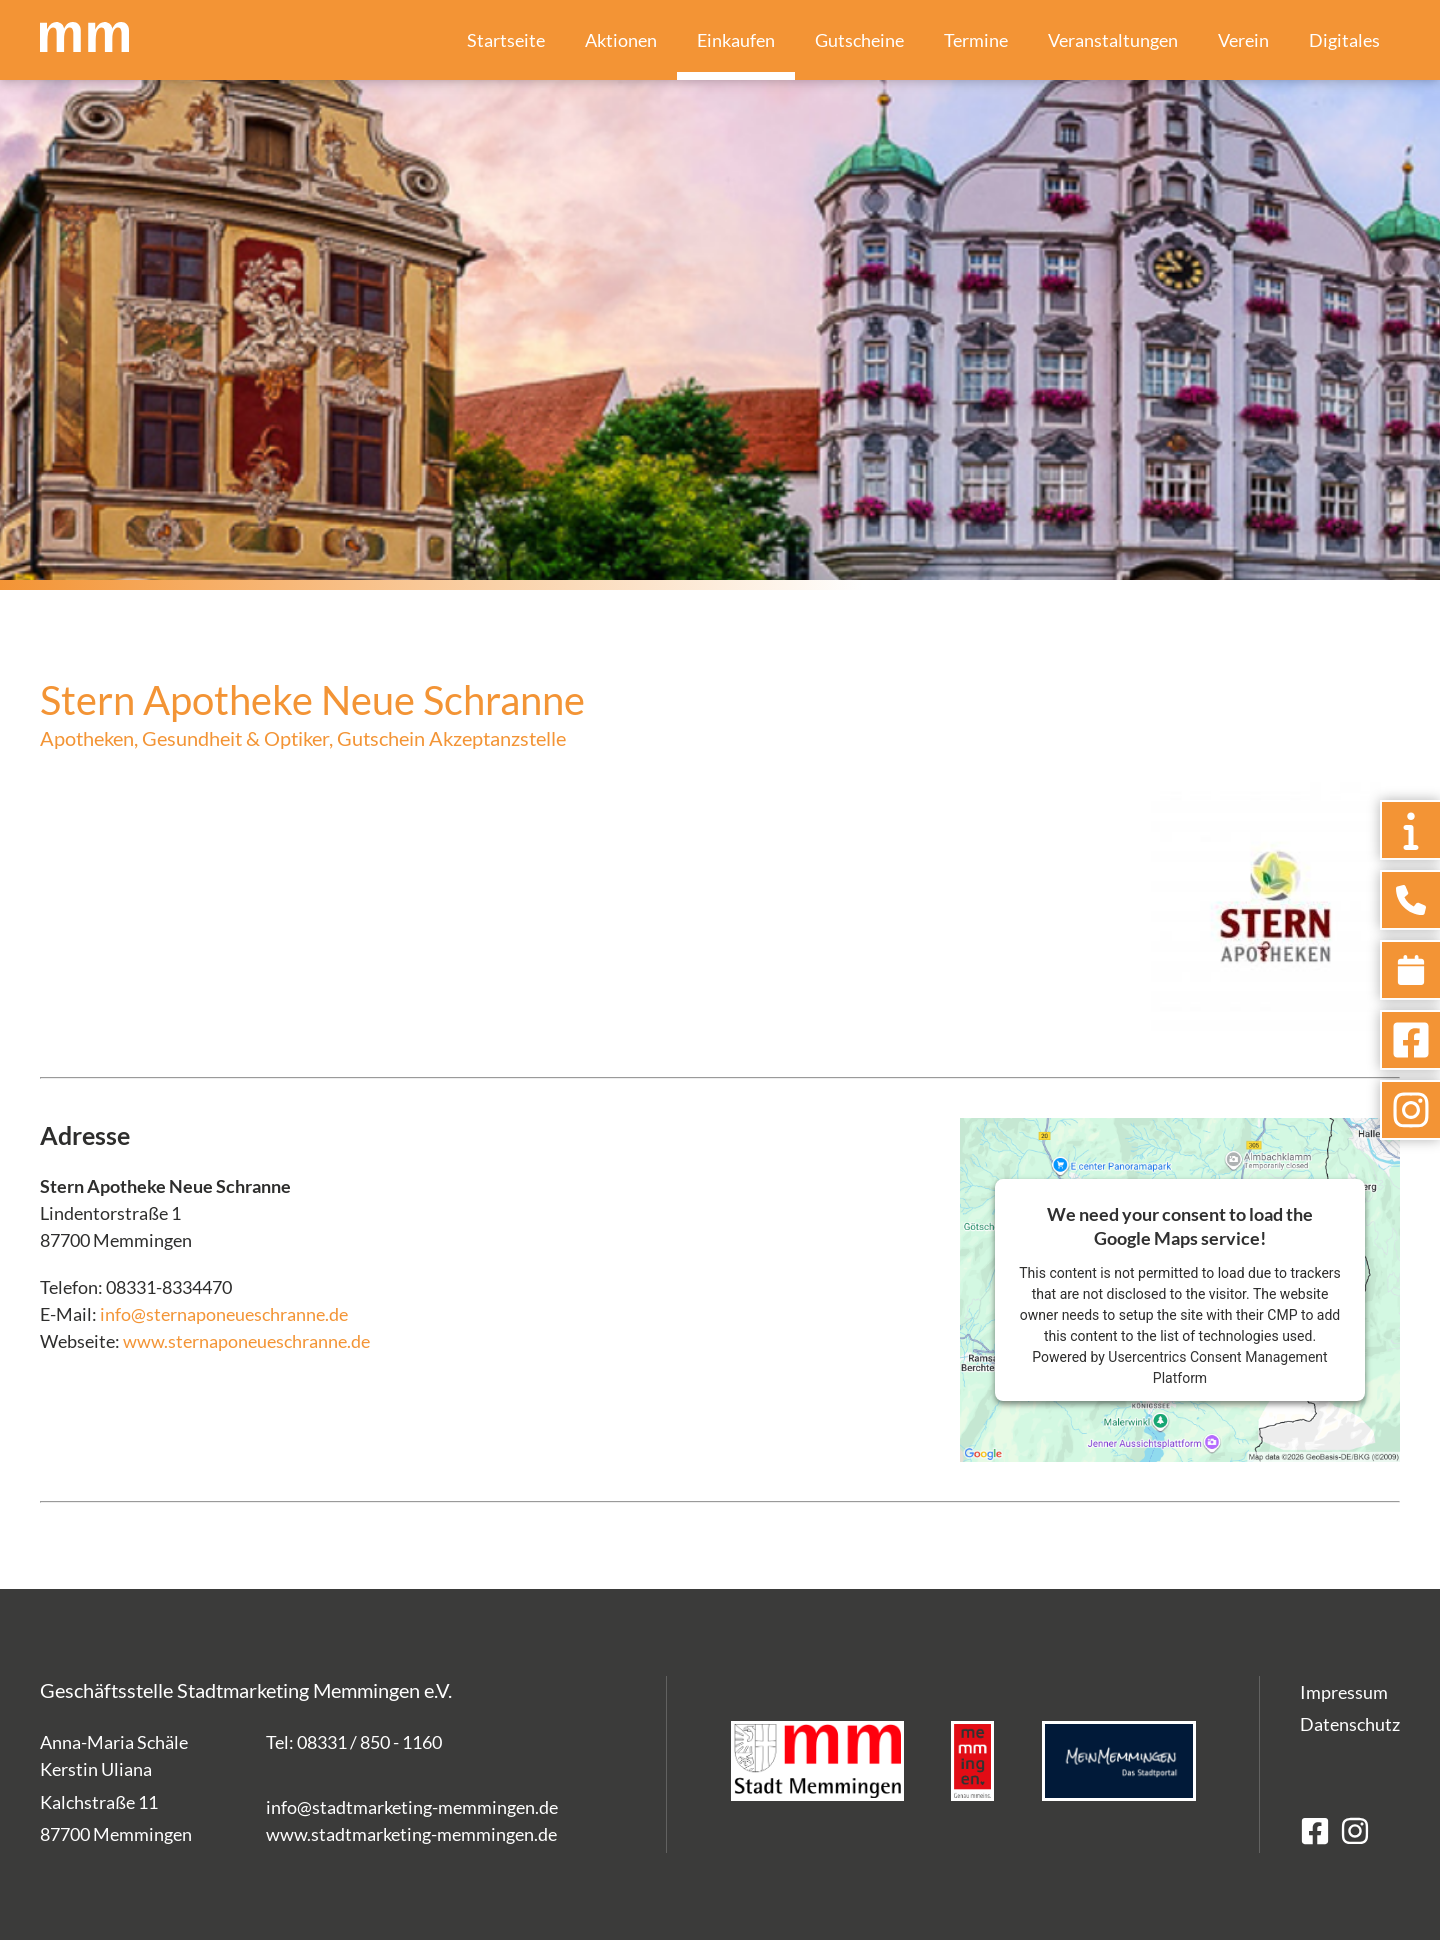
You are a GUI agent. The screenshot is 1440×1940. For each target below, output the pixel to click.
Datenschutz (1350, 1724)
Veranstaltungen (1113, 40)
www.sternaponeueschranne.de (246, 1341)
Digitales (1344, 40)
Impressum (1344, 1692)
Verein (1243, 40)
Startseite (506, 40)
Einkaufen (736, 40)
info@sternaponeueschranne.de (224, 1314)
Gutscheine (859, 40)
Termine (976, 40)
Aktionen (621, 40)
